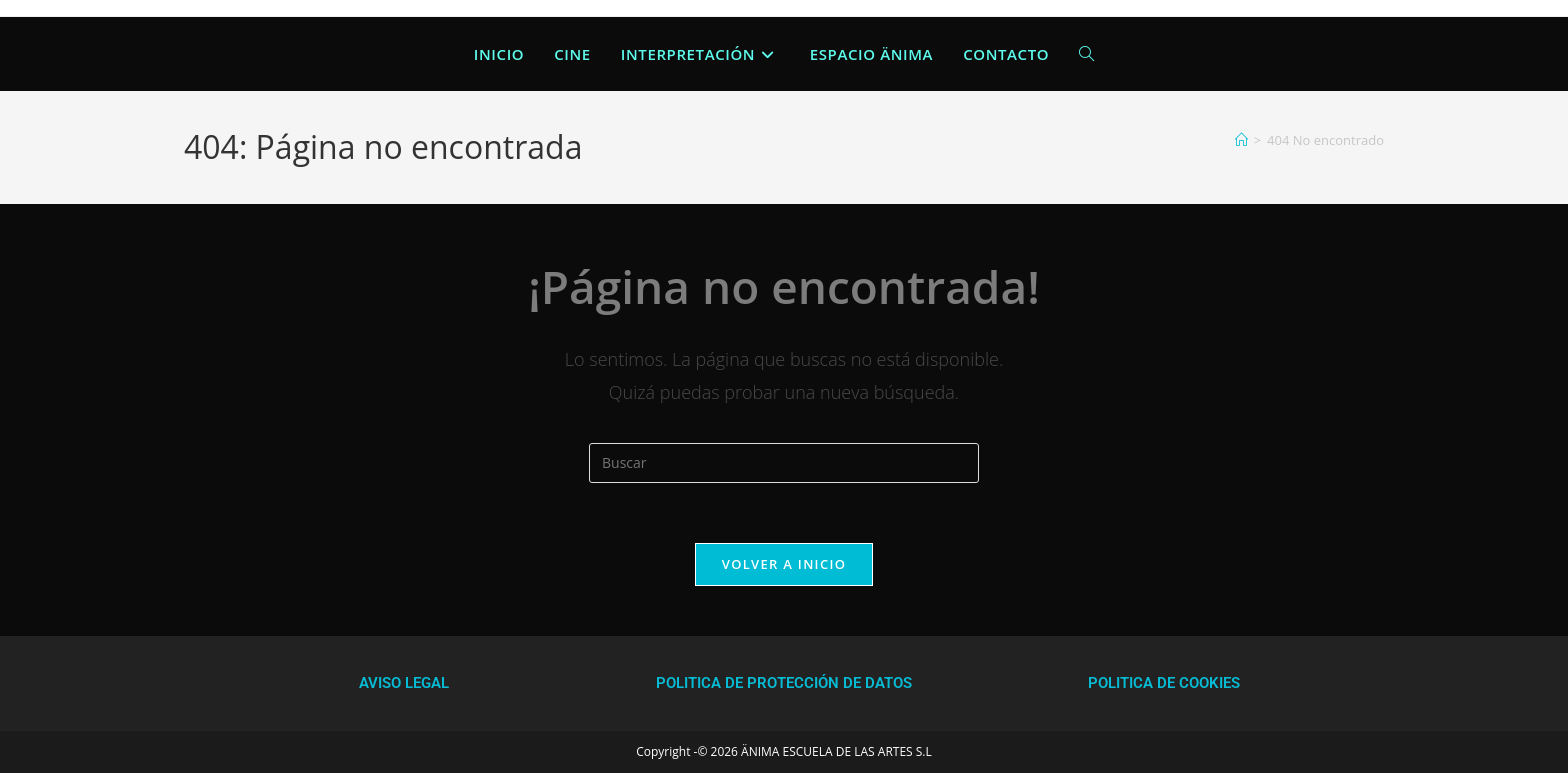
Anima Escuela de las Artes (149, 53)
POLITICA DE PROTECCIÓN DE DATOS (784, 683)
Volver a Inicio (784, 564)
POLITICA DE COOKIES (1164, 683)
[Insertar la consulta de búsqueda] (784, 463)
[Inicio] (1241, 140)
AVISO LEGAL (404, 683)
